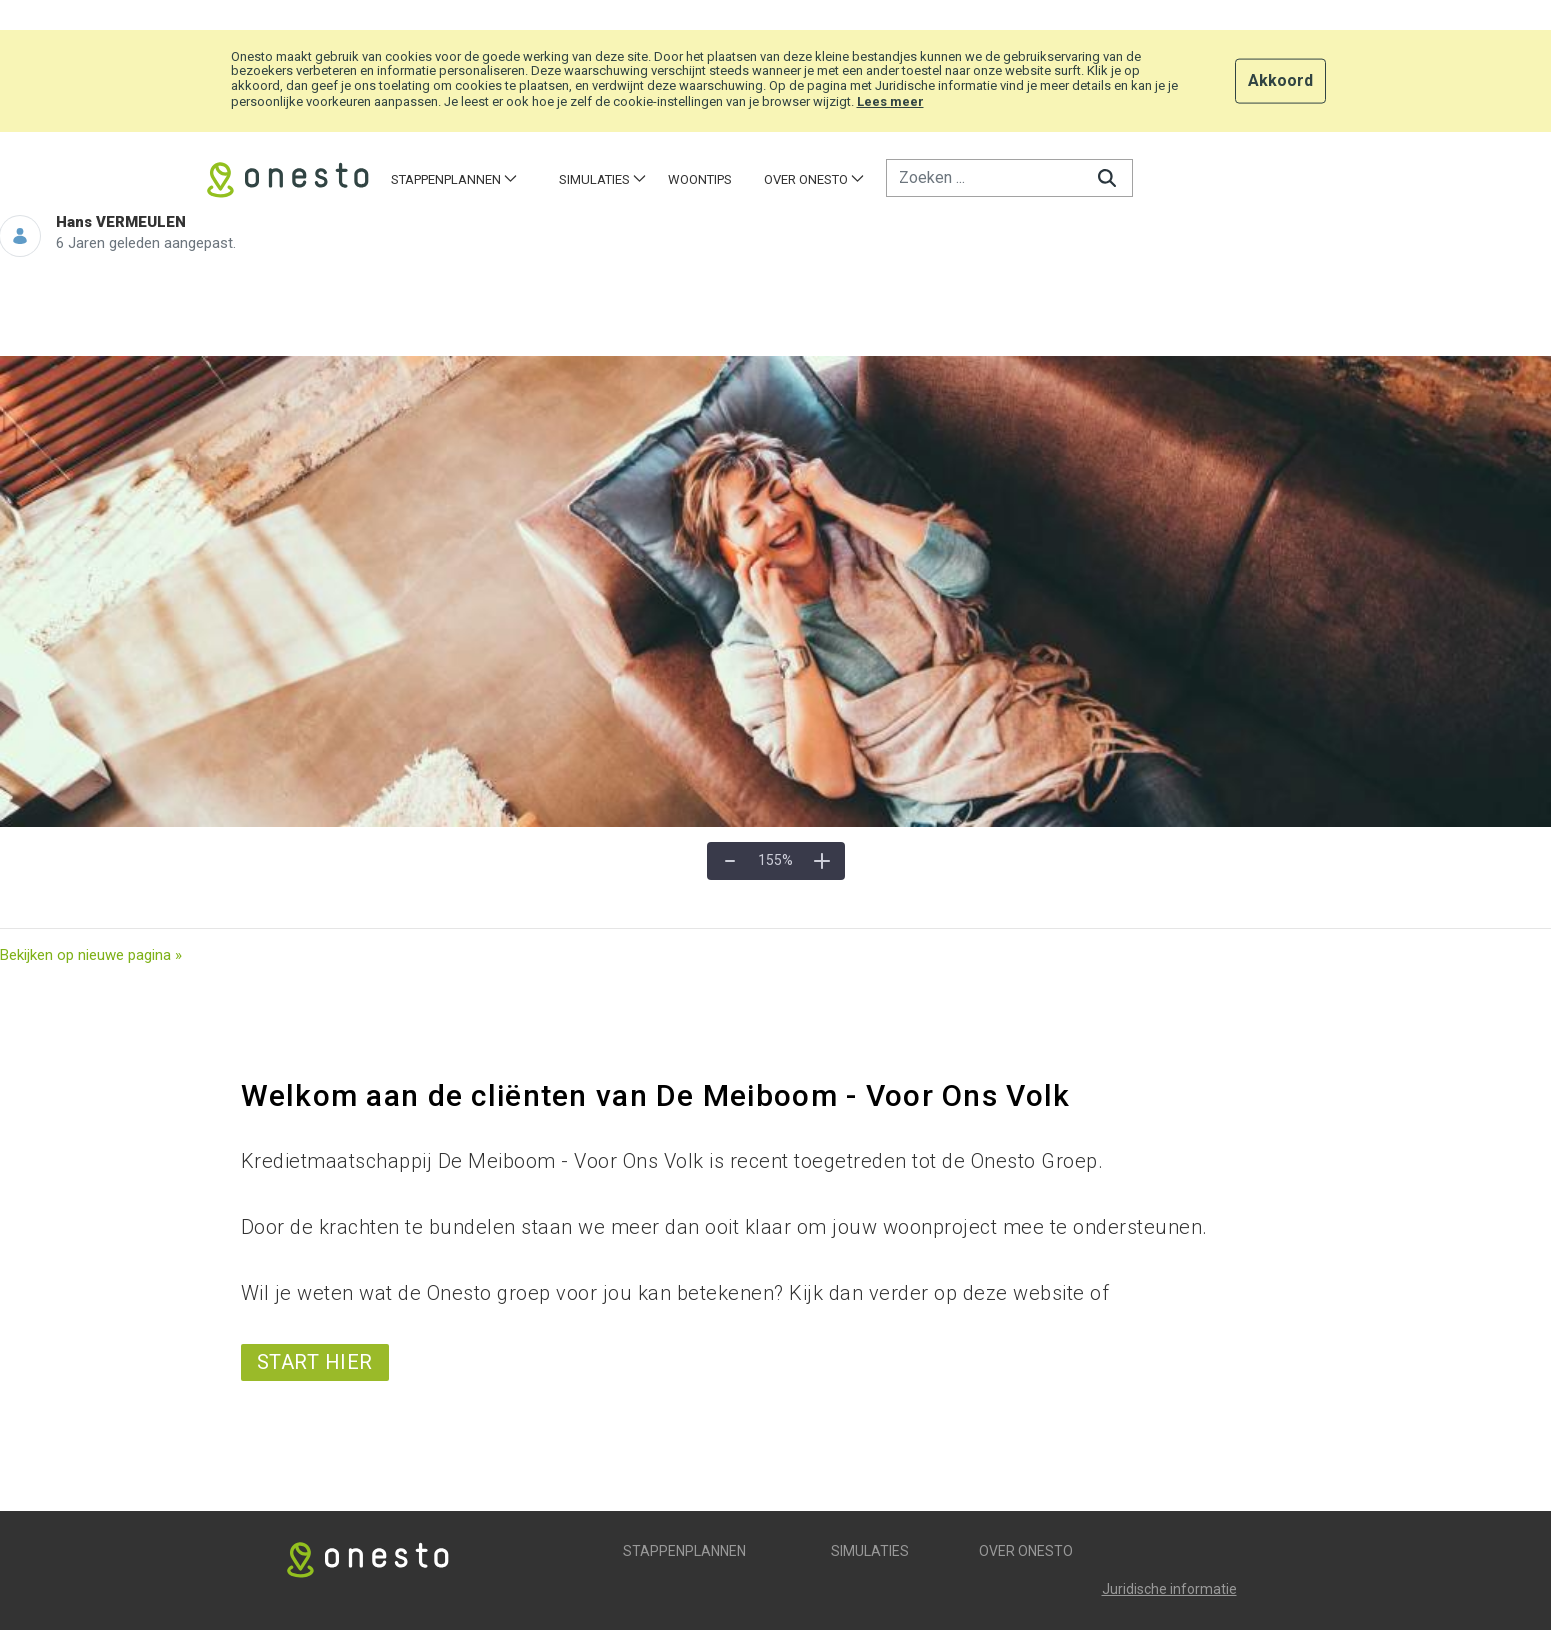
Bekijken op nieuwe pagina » (91, 955)
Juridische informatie (1169, 1589)
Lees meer (890, 101)
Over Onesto (1026, 1551)
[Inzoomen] (822, 861)
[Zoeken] (984, 178)
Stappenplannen (684, 1551)
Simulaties (870, 1551)
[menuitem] (454, 179)
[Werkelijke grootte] (776, 861)
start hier (315, 1362)
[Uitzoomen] (730, 861)
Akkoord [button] (1280, 79)
